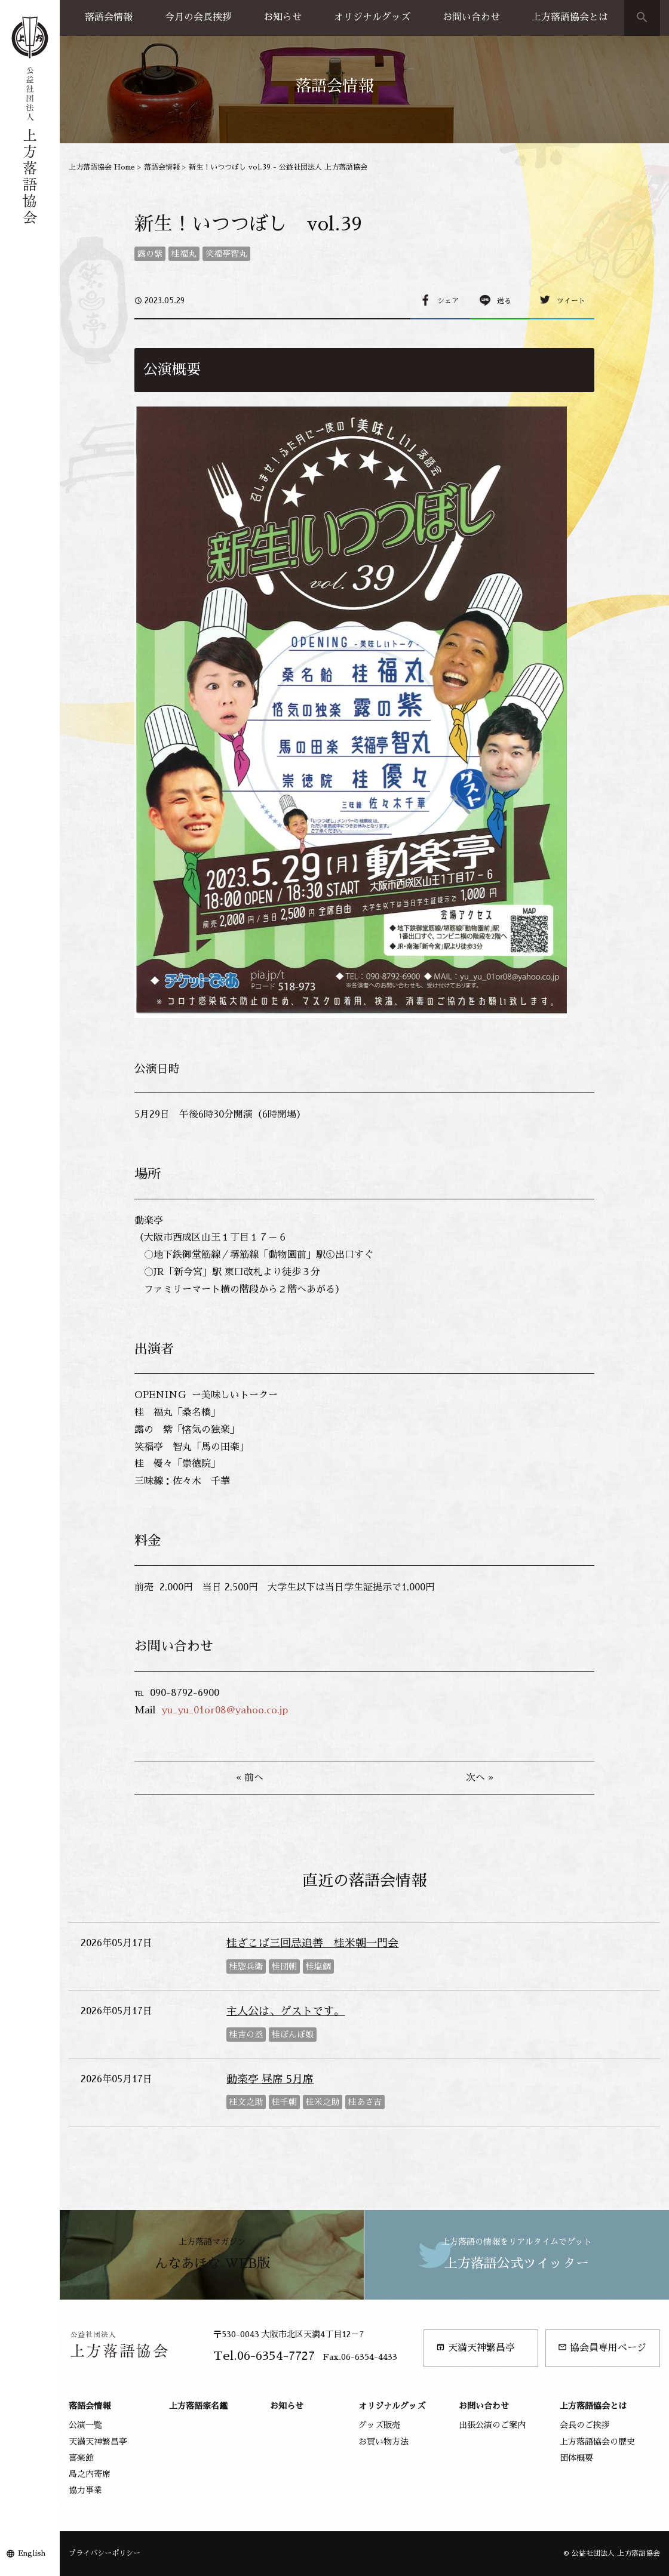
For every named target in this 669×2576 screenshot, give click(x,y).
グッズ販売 (379, 2425)
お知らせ (282, 17)
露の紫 (149, 254)
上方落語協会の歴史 (597, 2441)
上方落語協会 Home (102, 167)
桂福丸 (184, 254)
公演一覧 (85, 2425)
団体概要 (576, 2458)
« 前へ (249, 1778)
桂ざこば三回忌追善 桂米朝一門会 (312, 1943)
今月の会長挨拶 (198, 17)
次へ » (479, 1778)
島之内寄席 (90, 2474)
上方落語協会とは (570, 17)
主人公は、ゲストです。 (285, 2011)
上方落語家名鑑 (198, 2406)
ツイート (571, 300)
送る (504, 300)
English (31, 2553)
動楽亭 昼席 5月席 (270, 2079)
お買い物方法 (383, 2441)
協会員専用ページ (602, 2348)
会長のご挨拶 (585, 2425)
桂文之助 (246, 2102)
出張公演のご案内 (492, 2425)
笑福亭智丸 (226, 254)
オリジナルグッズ (372, 17)
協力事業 (85, 2490)
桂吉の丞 (246, 2034)
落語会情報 (109, 17)
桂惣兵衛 (246, 1966)
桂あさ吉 (365, 2102)
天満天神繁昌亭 (475, 2348)
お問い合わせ (471, 17)
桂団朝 (284, 1966)
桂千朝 (284, 2102)
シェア (448, 300)
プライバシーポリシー (104, 2553)
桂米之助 (322, 2102)
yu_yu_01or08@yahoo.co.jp (224, 1710)
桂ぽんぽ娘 (293, 2034)
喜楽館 (81, 2458)
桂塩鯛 (318, 1966)
